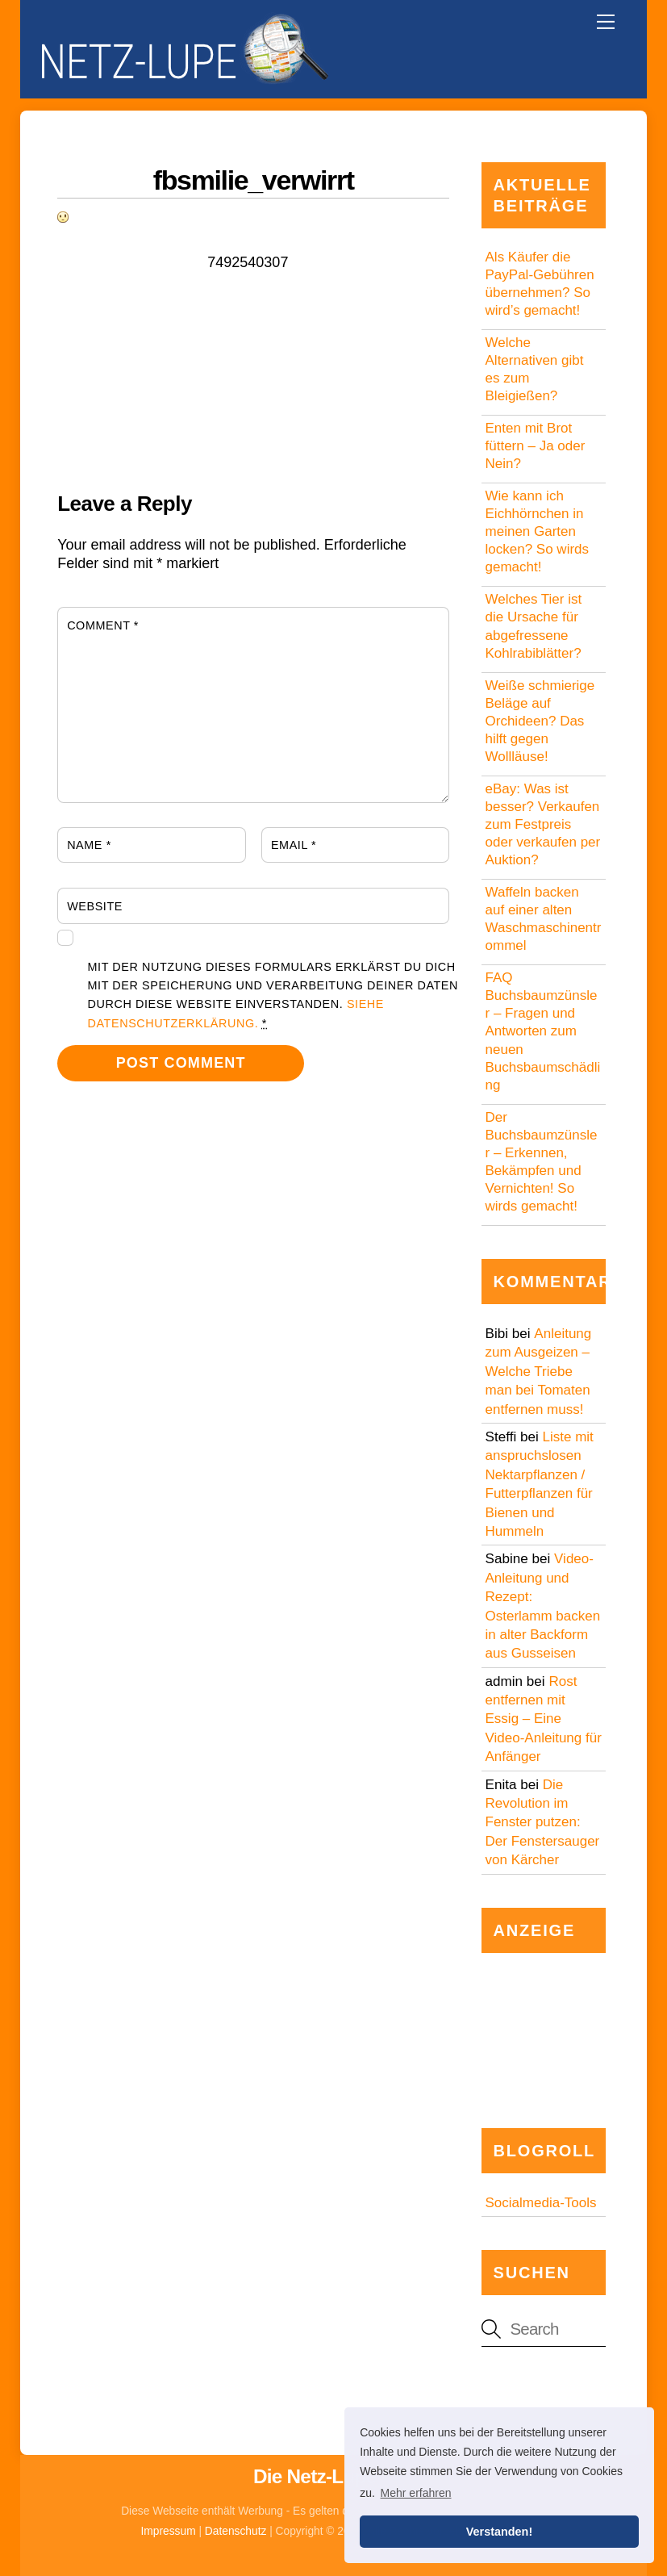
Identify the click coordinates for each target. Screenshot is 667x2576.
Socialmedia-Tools (541, 2202)
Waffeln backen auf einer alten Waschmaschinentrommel (544, 918)
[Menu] (606, 22)
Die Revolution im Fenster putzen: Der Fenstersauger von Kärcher (543, 1822)
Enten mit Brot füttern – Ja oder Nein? (536, 445)
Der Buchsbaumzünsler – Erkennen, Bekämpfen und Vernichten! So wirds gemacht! (542, 1162)
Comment (103, 625)
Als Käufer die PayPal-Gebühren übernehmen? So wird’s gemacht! (540, 283)
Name (89, 844)
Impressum (168, 2531)
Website (95, 906)
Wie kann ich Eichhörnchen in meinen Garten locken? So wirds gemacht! (538, 531)
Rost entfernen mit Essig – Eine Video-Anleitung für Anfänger (544, 1719)
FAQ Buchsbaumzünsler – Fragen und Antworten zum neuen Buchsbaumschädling (543, 1031)
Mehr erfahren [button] (416, 2492)
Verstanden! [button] (499, 2531)
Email (293, 844)
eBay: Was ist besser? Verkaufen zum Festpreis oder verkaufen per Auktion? (543, 824)
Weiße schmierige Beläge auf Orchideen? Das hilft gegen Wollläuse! (540, 721)
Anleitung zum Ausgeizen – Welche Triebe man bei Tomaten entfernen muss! (539, 1371)
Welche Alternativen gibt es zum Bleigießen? (535, 369)
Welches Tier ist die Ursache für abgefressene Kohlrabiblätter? (534, 626)
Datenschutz (236, 2531)
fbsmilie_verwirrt (253, 180)
